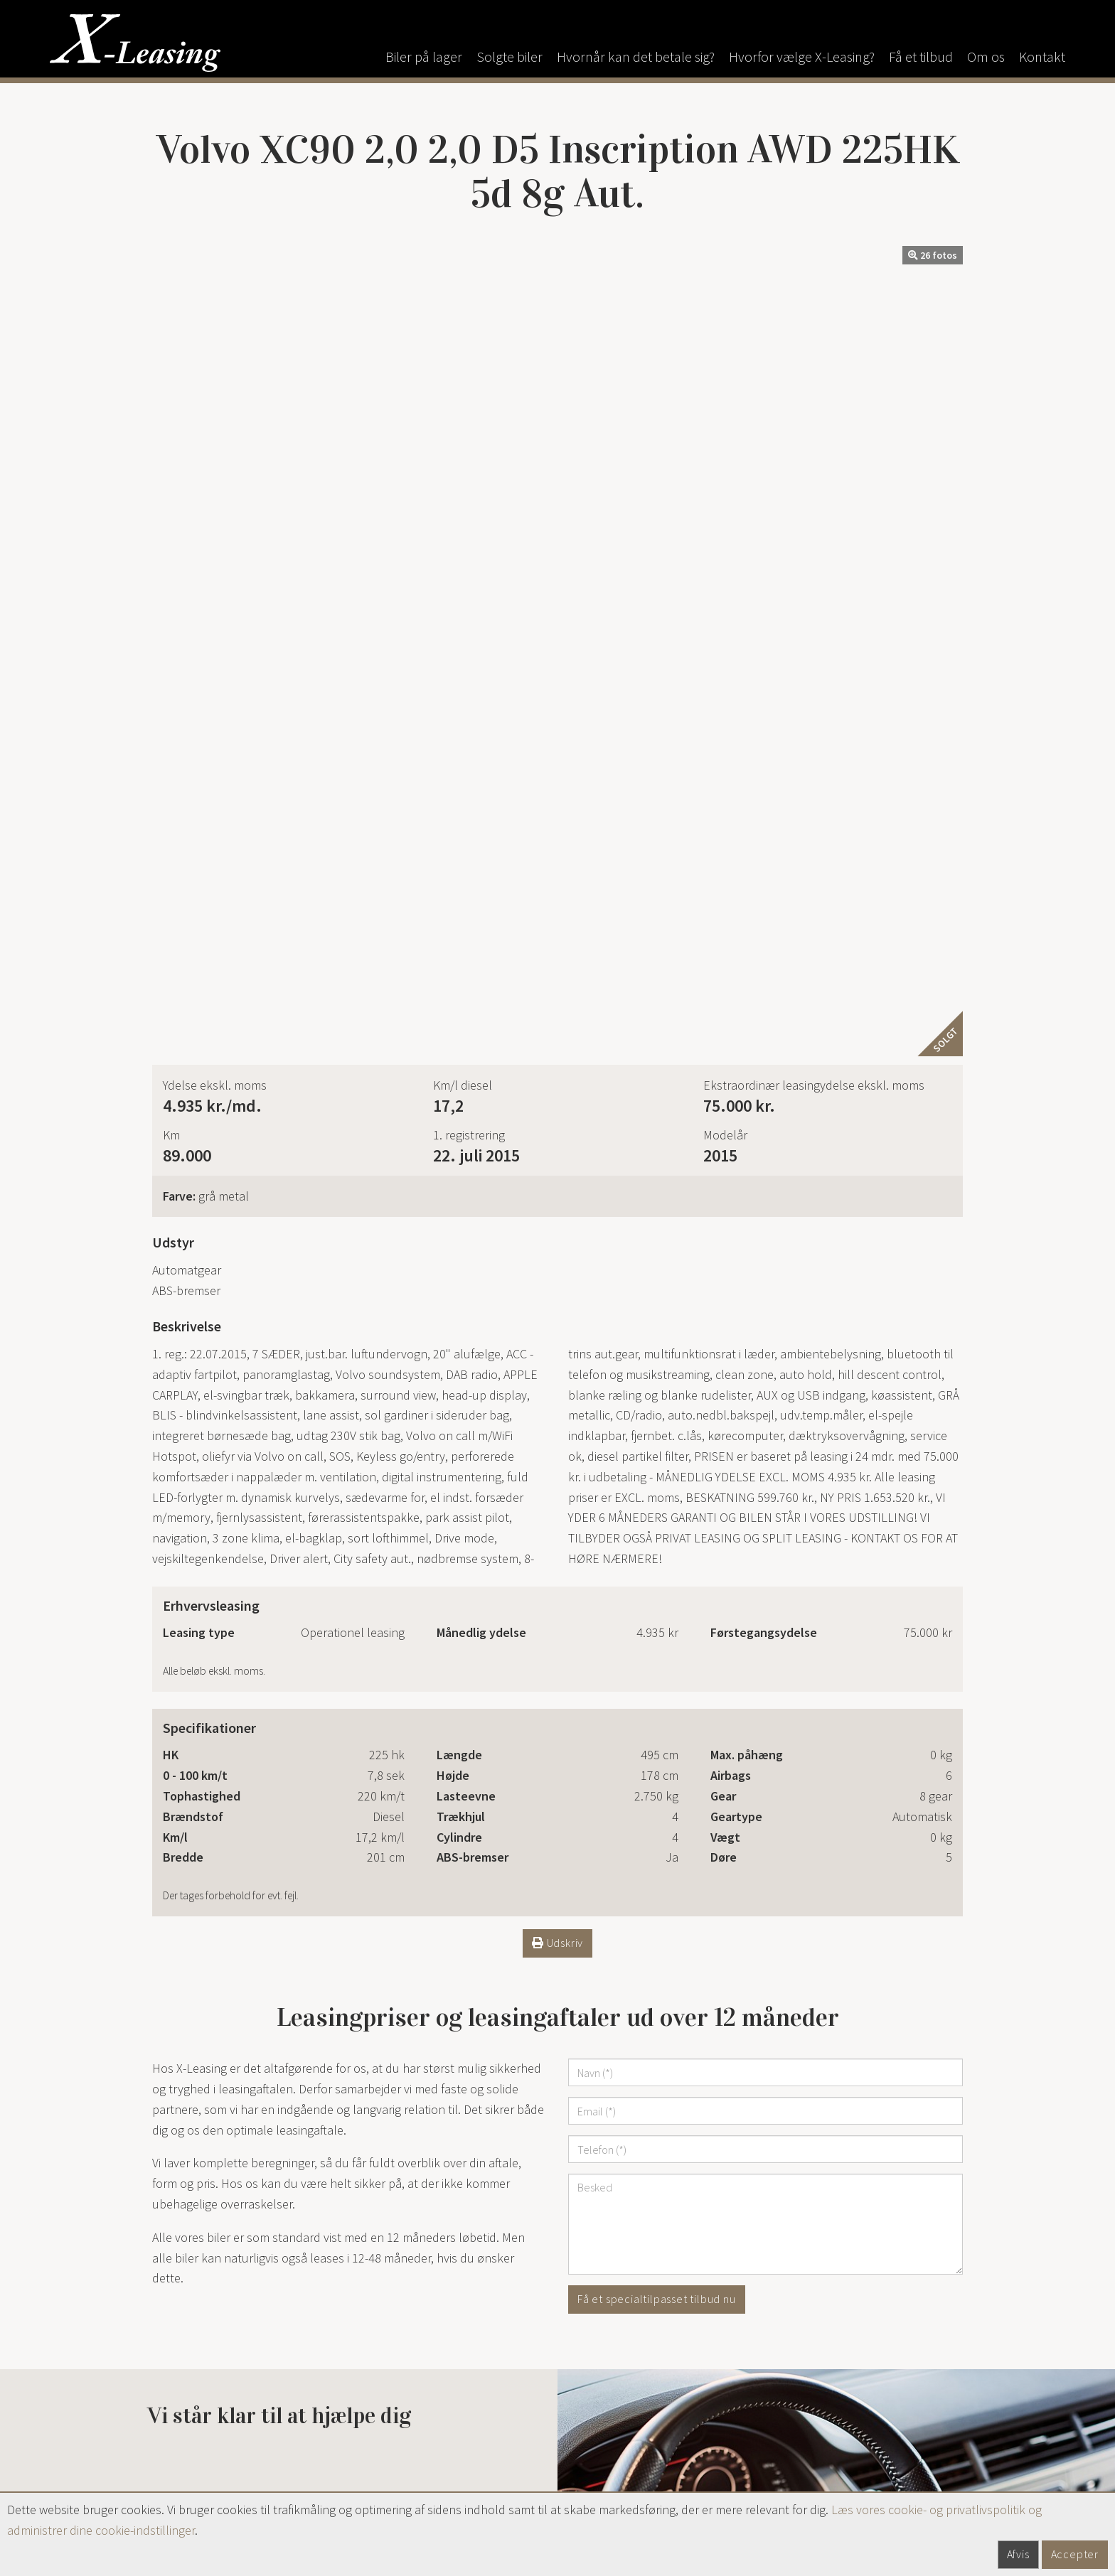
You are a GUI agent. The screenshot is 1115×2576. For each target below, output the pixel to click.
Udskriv (557, 1153)
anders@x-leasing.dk (416, 2399)
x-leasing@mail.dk (199, 2420)
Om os (986, 56)
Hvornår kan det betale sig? (636, 56)
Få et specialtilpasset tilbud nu (656, 1509)
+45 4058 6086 (431, 2379)
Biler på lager (423, 56)
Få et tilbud (921, 56)
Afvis (1018, 2554)
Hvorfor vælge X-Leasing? (802, 56)
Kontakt (1042, 56)
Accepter (1075, 2554)
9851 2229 (201, 2399)
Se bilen (246, 2111)
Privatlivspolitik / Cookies (842, 2413)
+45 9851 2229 (441, 2453)
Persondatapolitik (824, 2487)
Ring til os (279, 1779)
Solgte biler (509, 56)
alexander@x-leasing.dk (423, 2474)
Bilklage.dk (806, 2433)
